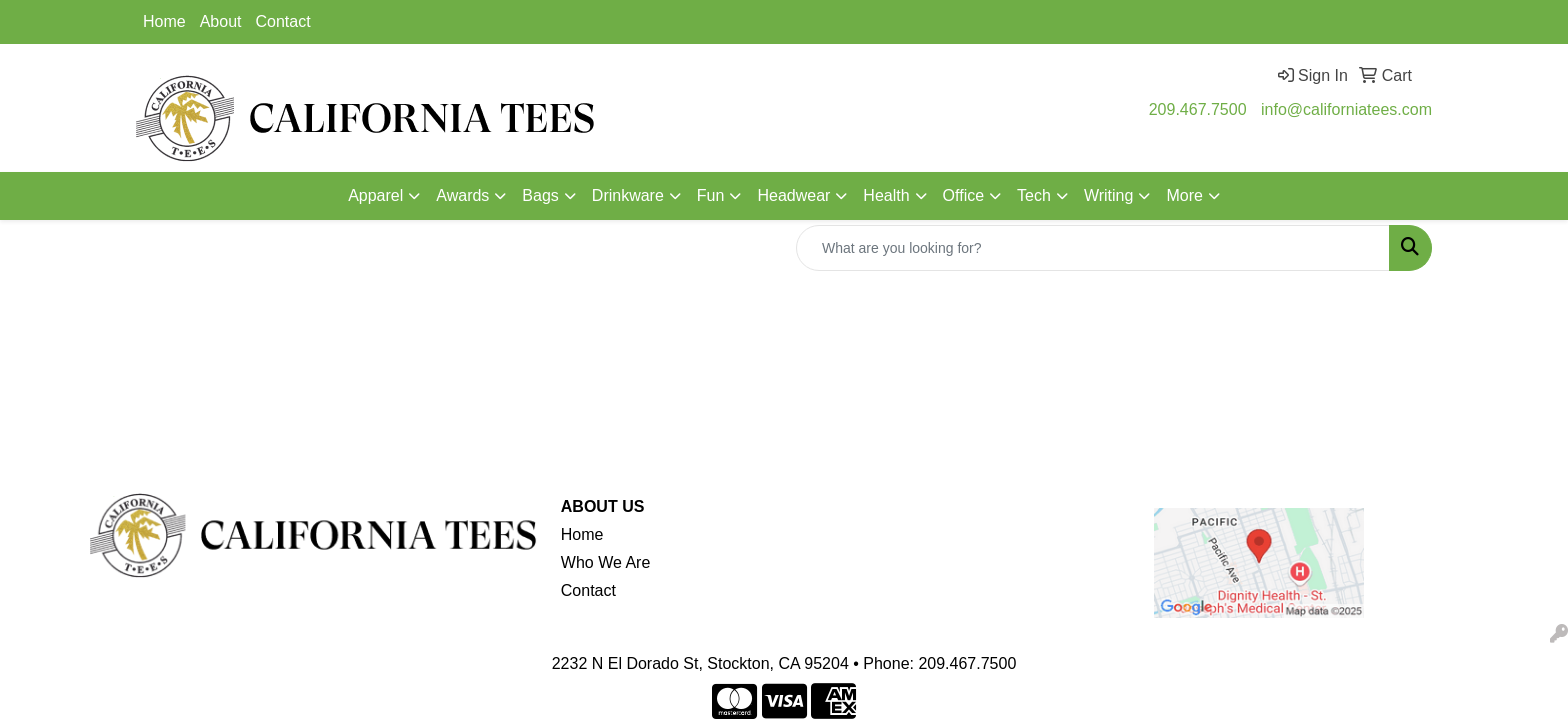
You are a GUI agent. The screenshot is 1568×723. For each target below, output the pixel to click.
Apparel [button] (375, 195)
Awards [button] (462, 195)
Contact (283, 21)
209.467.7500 (1198, 109)
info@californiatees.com (1346, 109)
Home (164, 21)
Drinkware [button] (628, 195)
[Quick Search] (1093, 248)
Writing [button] (1109, 195)
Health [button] (886, 195)
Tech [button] (1034, 195)
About (221, 21)
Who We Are (606, 562)
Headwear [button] (793, 195)
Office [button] (964, 195)
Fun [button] (711, 195)
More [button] (1184, 195)
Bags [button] (540, 195)
